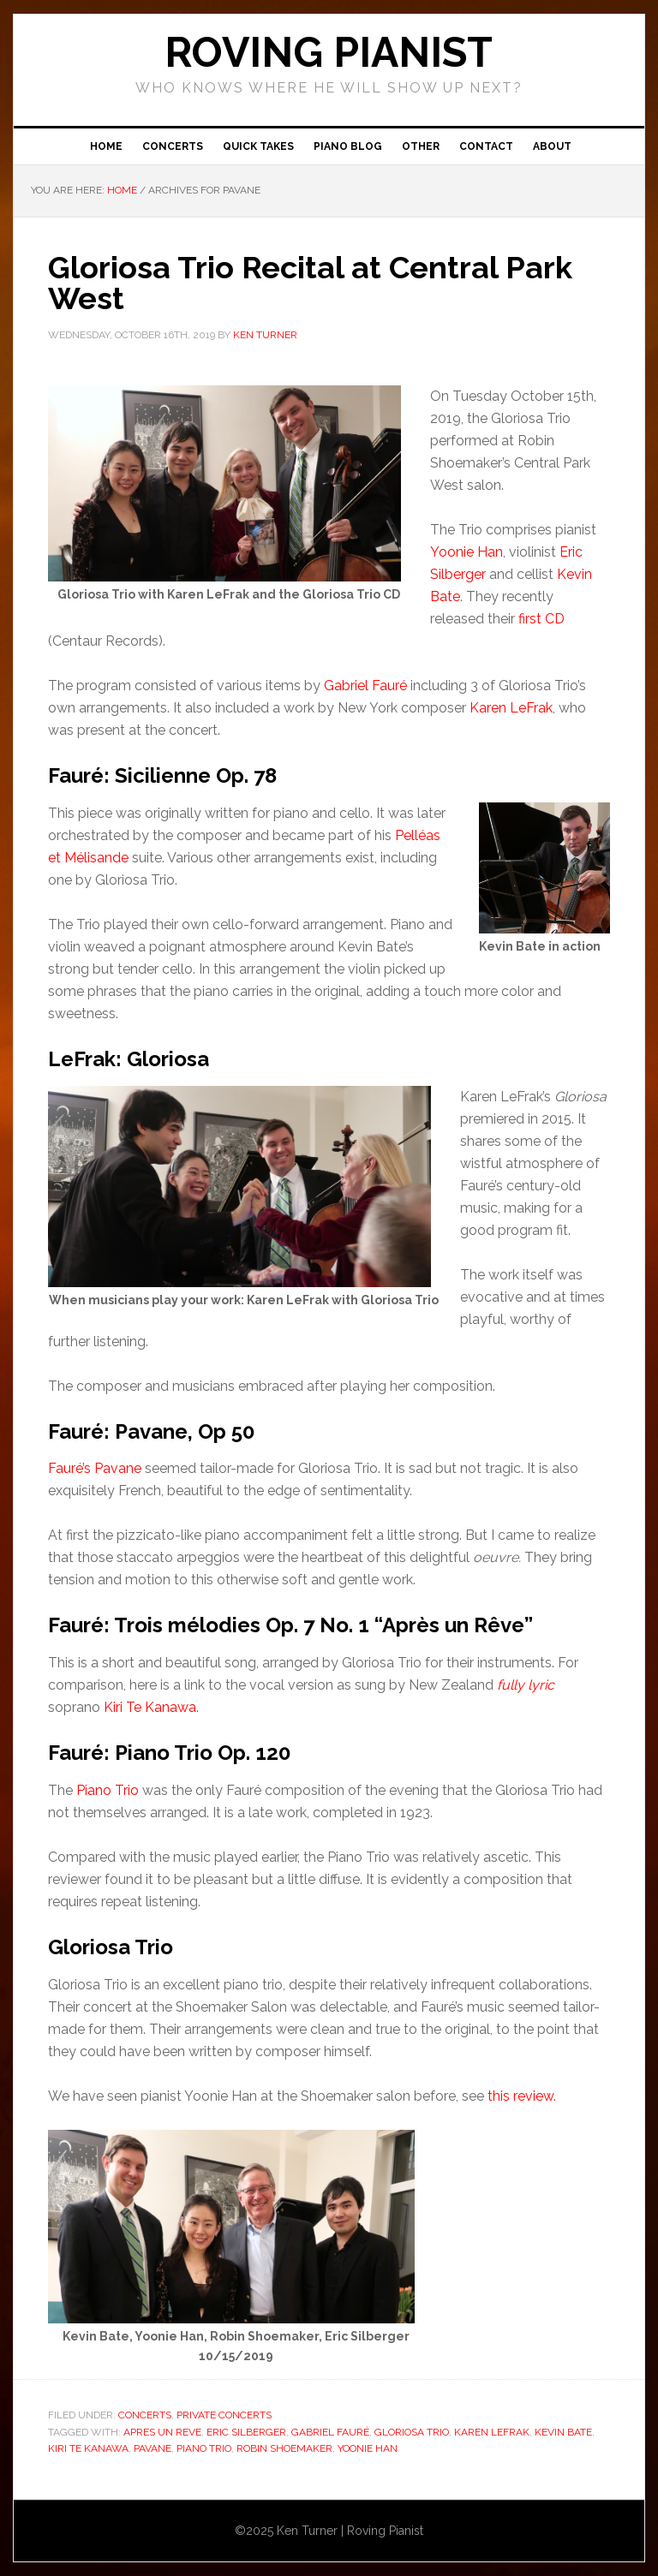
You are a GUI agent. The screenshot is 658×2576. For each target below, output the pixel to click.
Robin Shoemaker (284, 2448)
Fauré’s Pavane (94, 1468)
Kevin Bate (563, 2432)
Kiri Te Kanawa (150, 1707)
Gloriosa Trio (411, 2432)
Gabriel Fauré (365, 685)
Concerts (144, 2415)
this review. (522, 2096)
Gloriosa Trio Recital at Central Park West (310, 282)
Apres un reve (162, 2432)
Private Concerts (224, 2415)
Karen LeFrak (511, 708)
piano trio (203, 2448)
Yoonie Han (466, 552)
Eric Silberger (246, 2432)
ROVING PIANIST (328, 52)
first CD (541, 619)
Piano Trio (107, 1790)
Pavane (152, 2448)
